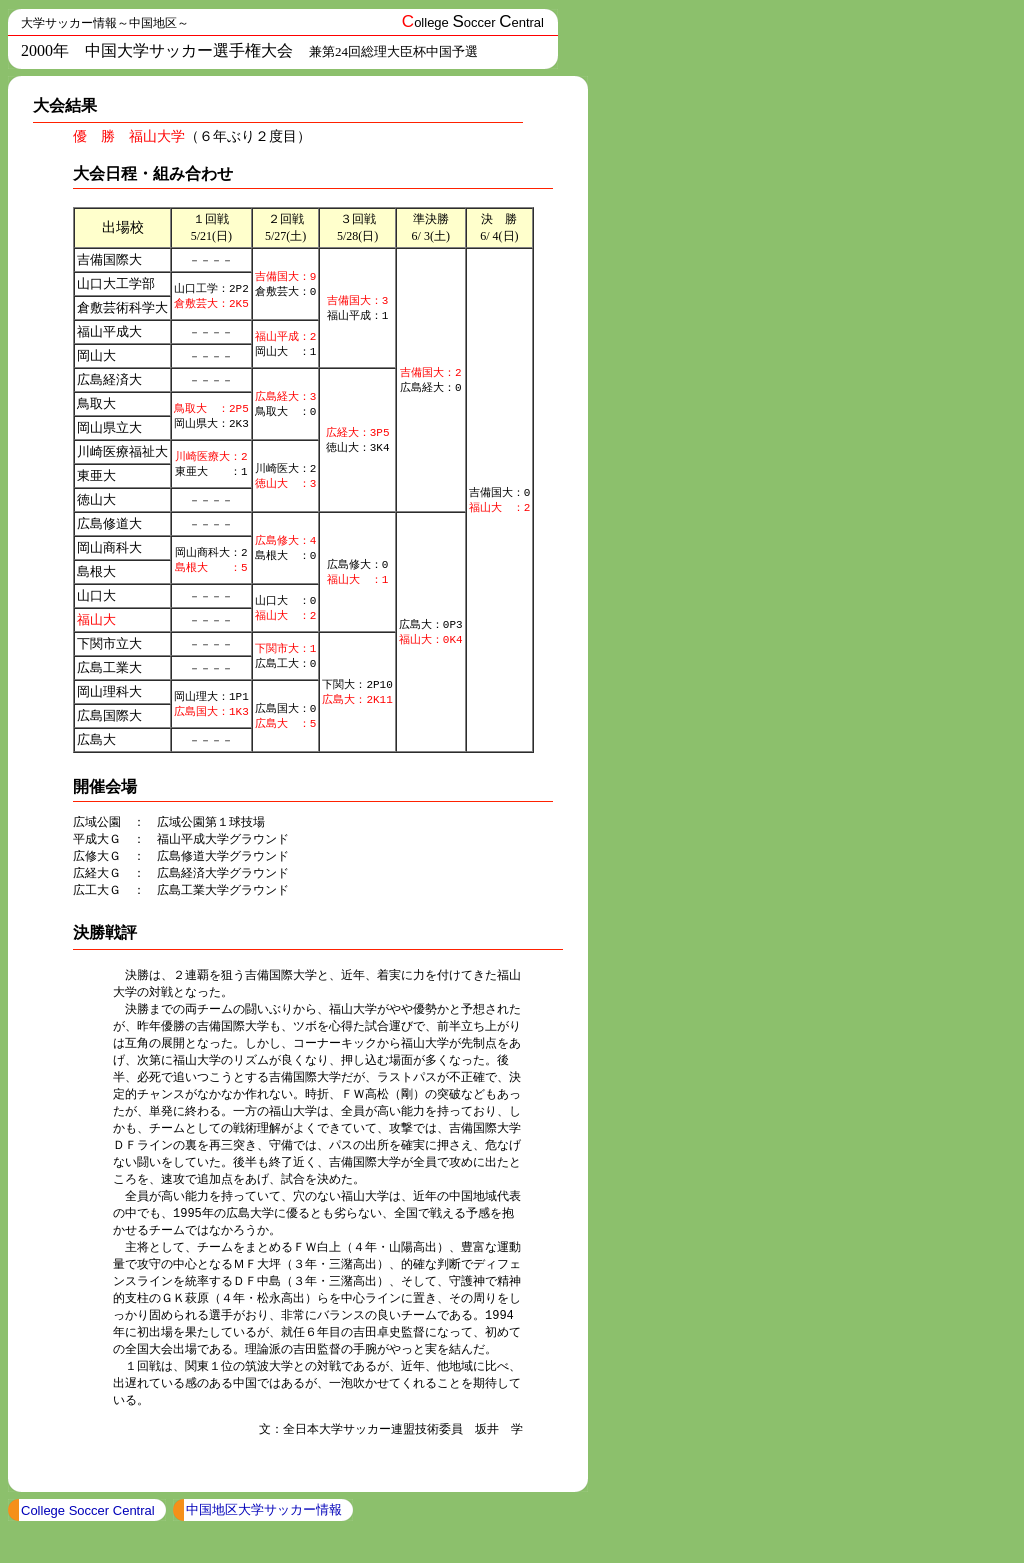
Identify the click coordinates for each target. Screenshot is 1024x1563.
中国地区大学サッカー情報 (264, 1543)
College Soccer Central (88, 1544)
